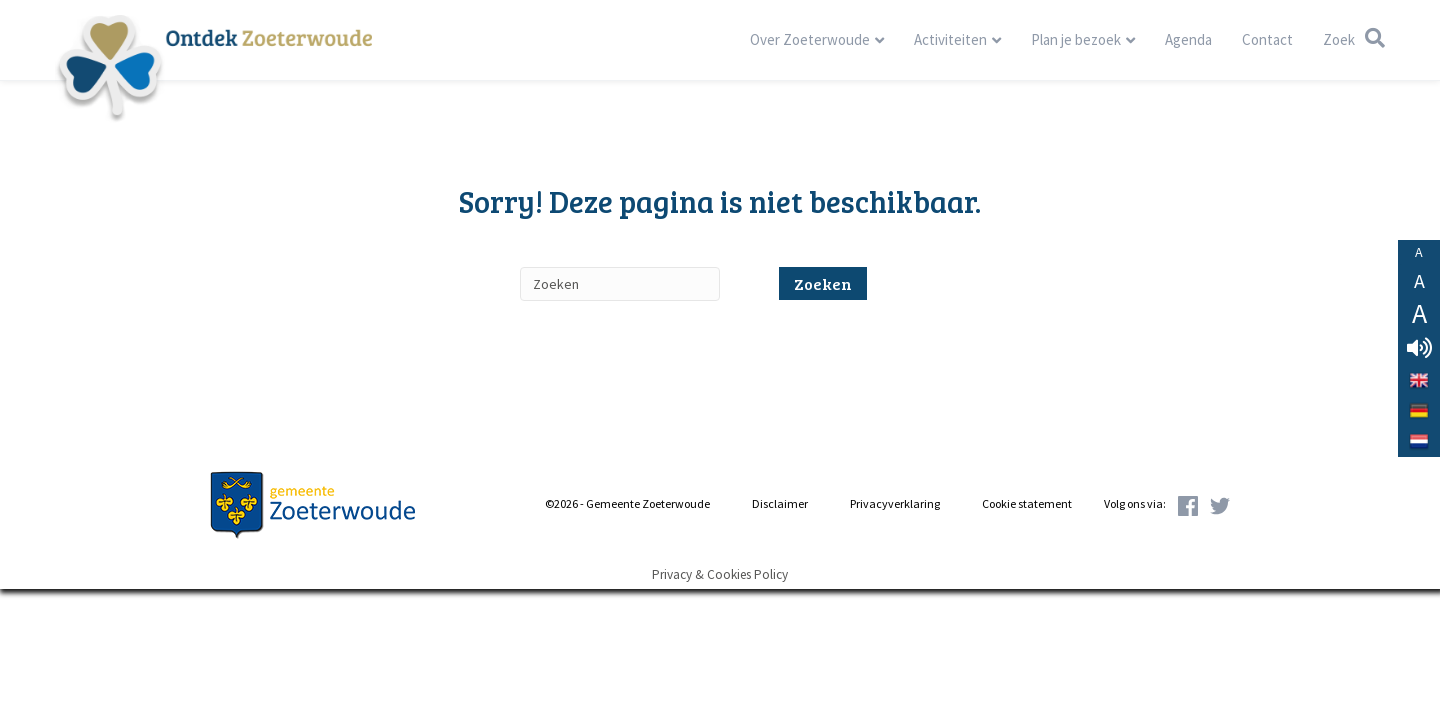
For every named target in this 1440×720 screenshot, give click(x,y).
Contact (1267, 39)
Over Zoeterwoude (810, 39)
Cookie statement (1027, 503)
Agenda (1188, 39)
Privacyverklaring (895, 503)
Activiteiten (950, 39)
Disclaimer (780, 503)
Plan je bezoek (1076, 39)
